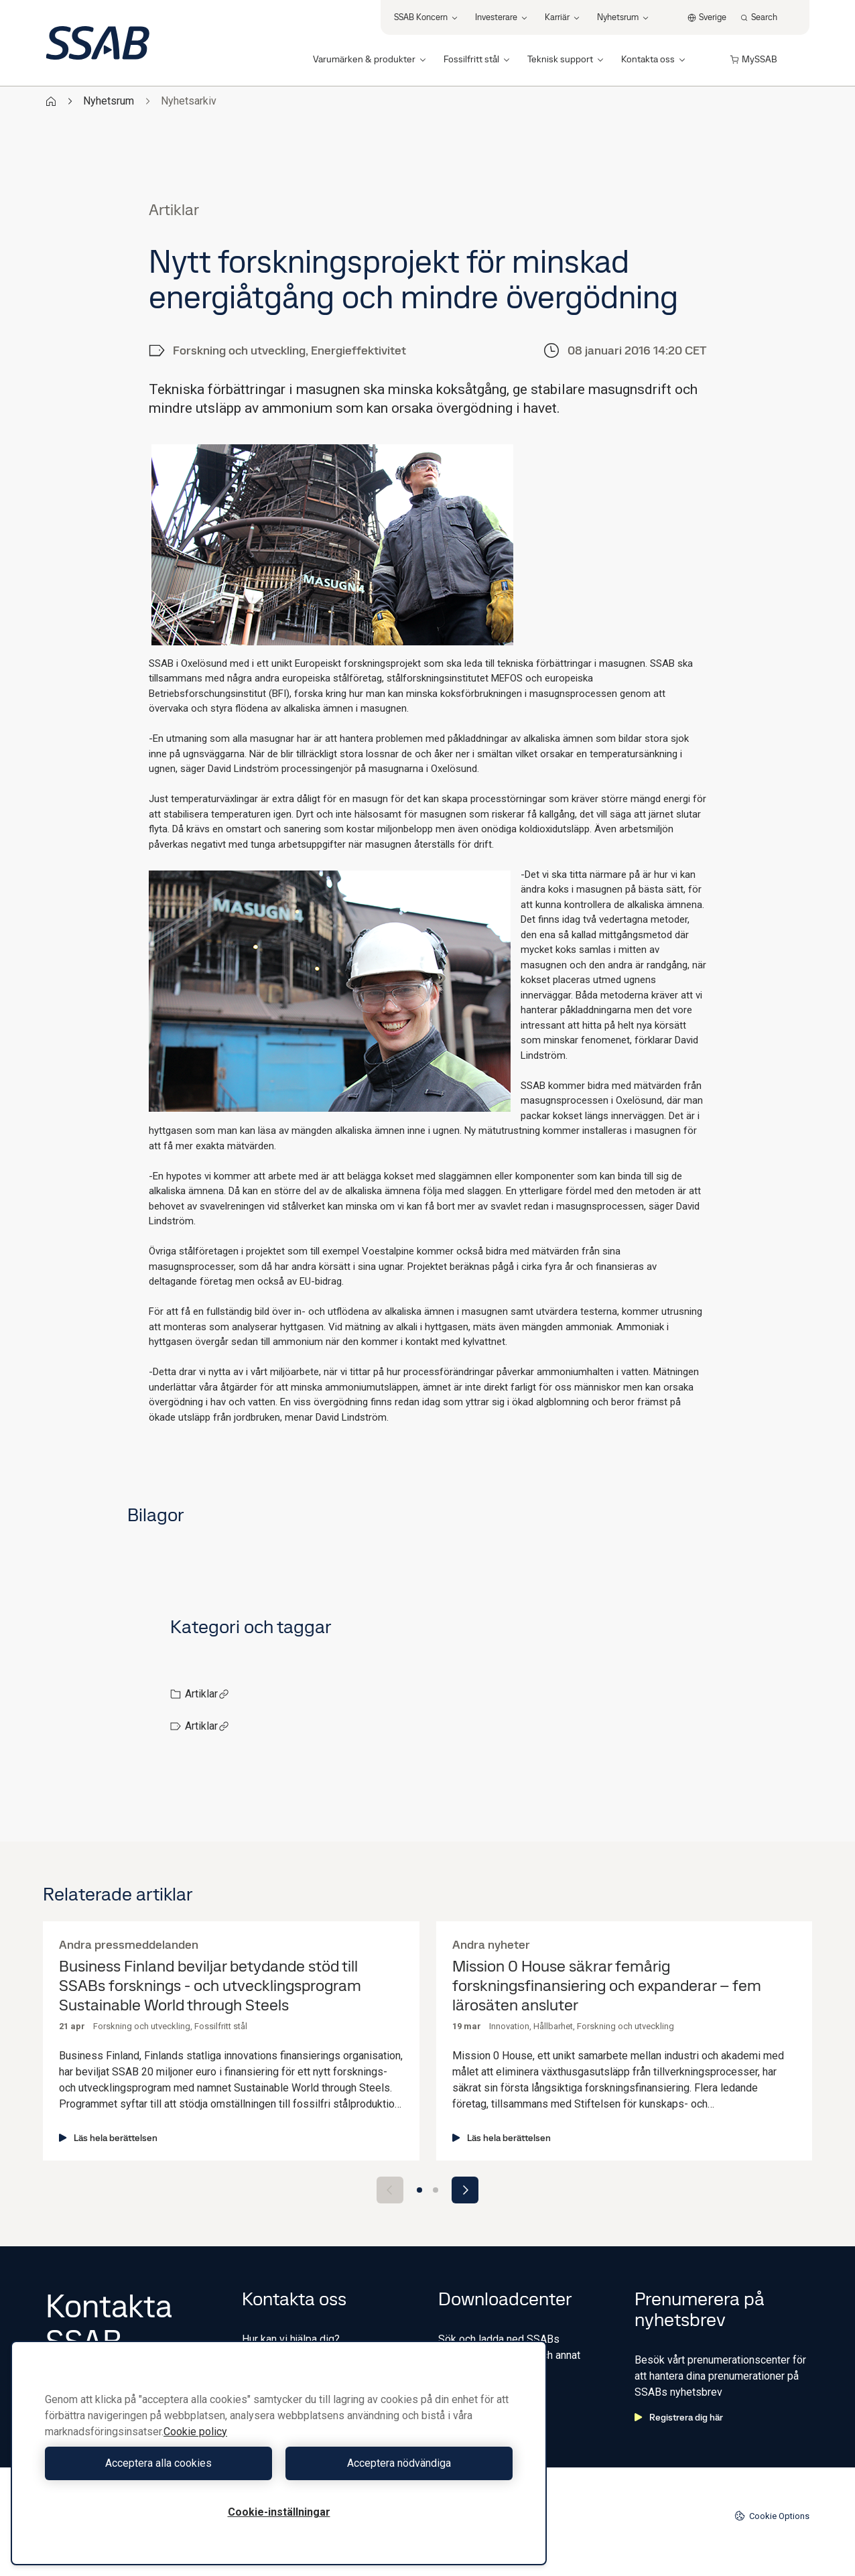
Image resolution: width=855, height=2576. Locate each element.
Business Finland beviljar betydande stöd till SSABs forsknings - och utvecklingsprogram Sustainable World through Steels (210, 1985)
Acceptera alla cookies (158, 2463)
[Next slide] (465, 2190)
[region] (279, 2453)
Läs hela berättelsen (108, 2138)
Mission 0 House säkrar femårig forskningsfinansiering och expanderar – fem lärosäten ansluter (606, 1985)
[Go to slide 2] (436, 2190)
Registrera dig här (679, 2417)
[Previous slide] (390, 2190)
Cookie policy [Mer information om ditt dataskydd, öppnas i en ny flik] (195, 2431)
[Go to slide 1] (419, 2190)
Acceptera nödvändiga (399, 2463)
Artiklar (207, 1693)
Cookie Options (771, 2515)
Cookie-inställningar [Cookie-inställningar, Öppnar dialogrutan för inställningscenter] (279, 2512)
